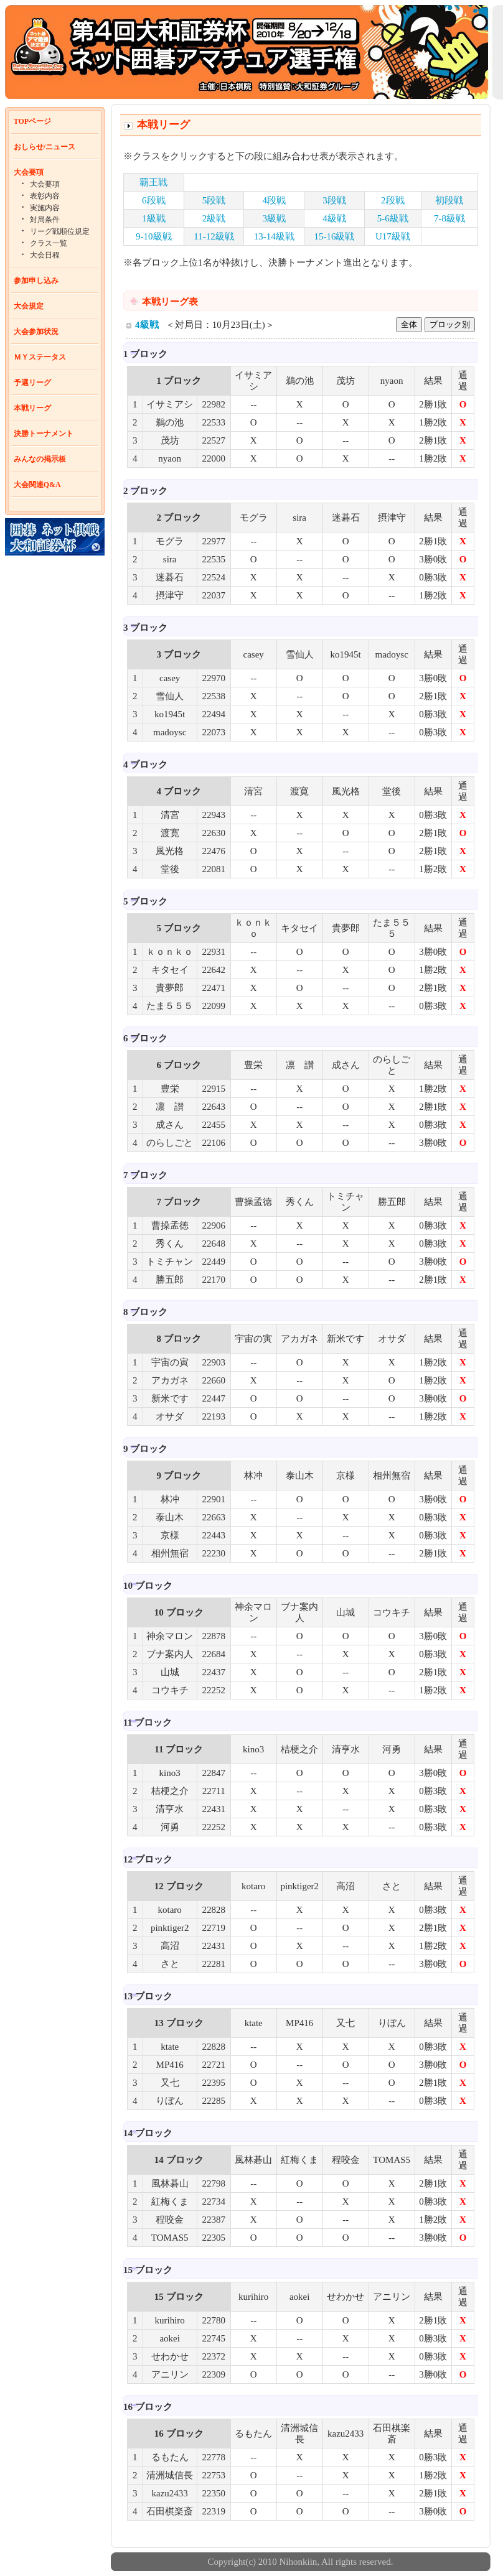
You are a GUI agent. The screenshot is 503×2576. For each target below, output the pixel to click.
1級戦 (154, 218)
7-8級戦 (449, 218)
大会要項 (29, 172)
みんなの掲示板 (40, 459)
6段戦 (154, 200)
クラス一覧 (48, 243)
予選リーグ (32, 382)
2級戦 (214, 218)
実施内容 (45, 207)
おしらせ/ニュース (44, 146)
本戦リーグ (32, 408)
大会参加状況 (36, 331)
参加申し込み (36, 280)
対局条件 (45, 219)
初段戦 (449, 200)
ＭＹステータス (40, 357)
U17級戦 (392, 236)
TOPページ (32, 121)
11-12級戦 (213, 236)
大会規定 (29, 306)
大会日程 (45, 255)
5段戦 (214, 200)
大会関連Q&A (37, 484)
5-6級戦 (392, 218)
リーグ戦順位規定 (60, 231)
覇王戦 (153, 182)
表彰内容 (45, 196)
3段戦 (334, 200)
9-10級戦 (154, 236)
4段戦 (274, 200)
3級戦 (274, 218)
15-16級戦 (334, 236)
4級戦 (334, 218)
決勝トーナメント (43, 433)
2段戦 (393, 200)
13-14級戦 (274, 236)
